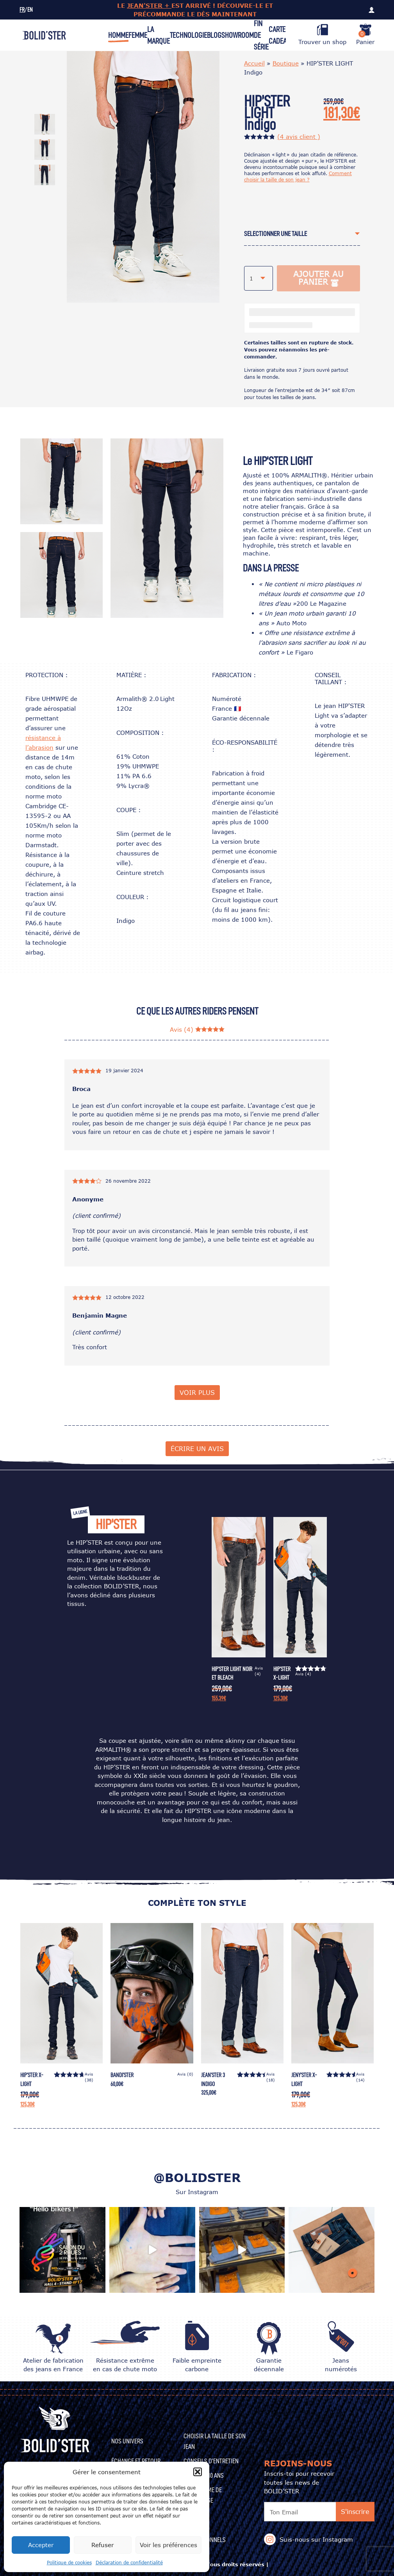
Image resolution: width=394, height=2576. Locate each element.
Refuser (102, 2544)
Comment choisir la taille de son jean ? (298, 176)
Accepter (40, 2544)
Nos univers (127, 2441)
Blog (214, 35)
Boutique (286, 63)
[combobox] (302, 234)
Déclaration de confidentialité (129, 2562)
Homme (118, 35)
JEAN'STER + (149, 5)
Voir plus (197, 1392)
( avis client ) (298, 136)
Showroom (237, 35)
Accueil (254, 63)
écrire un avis (197, 1448)
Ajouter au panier (318, 277)
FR (22, 10)
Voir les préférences (168, 2544)
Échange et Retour (135, 2460)
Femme (137, 35)
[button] (197, 2472)
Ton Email (284, 2512)
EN (30, 10)
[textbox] (291, 233)
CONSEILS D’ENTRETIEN (211, 2460)
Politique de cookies (69, 2562)
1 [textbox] (251, 278)
